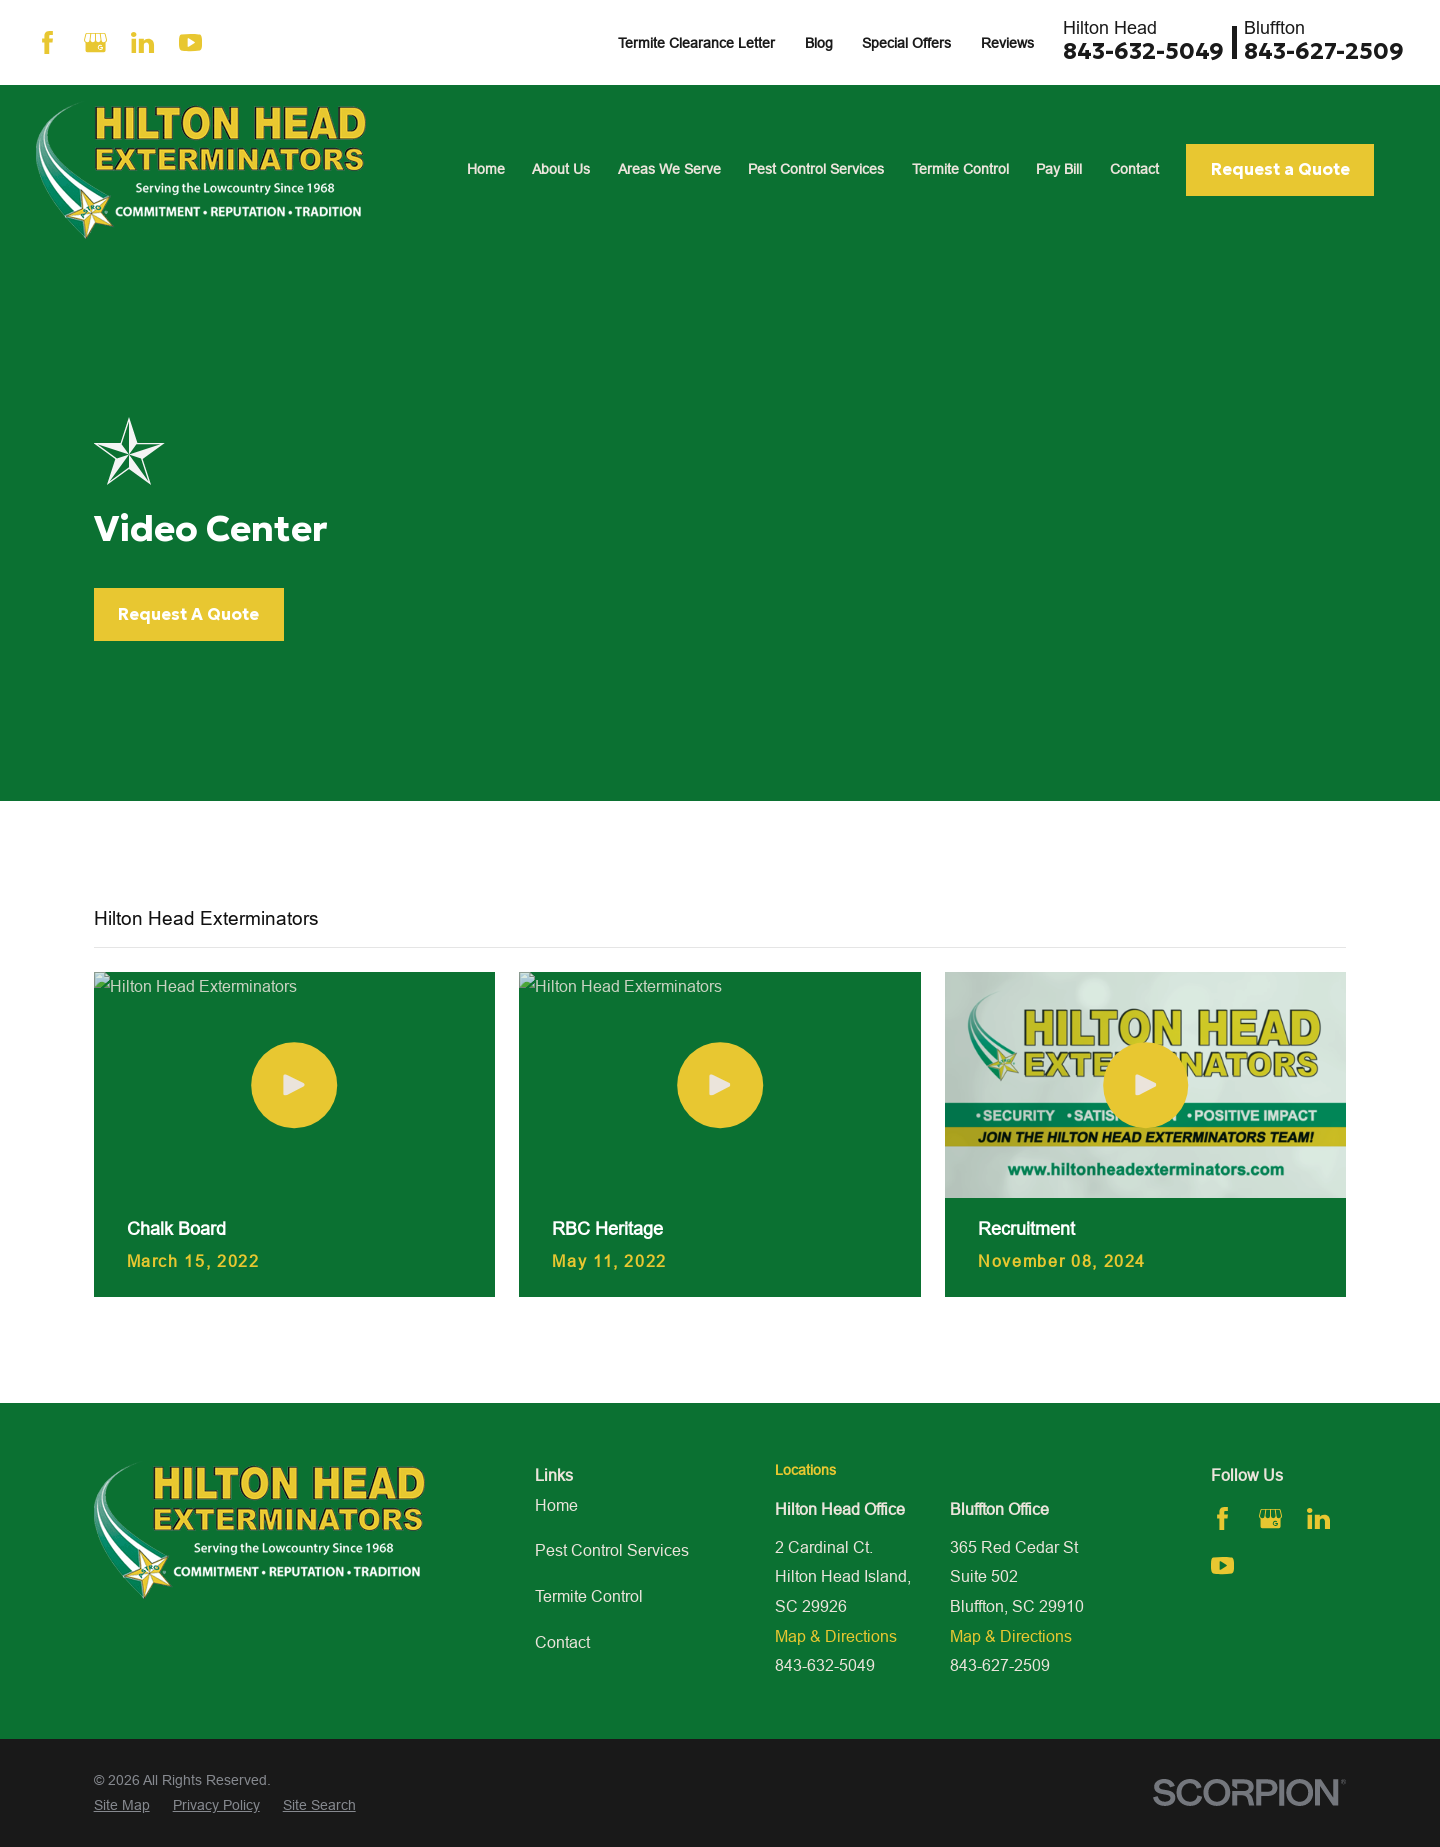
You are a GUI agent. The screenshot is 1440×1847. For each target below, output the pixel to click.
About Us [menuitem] (561, 169)
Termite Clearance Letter (696, 43)
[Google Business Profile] (95, 42)
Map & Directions (836, 1636)
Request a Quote (1280, 169)
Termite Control (589, 1596)
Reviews (1007, 43)
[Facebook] (47, 42)
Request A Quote (188, 614)
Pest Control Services (612, 1550)
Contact (562, 1642)
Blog (819, 43)
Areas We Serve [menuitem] (669, 169)
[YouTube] (190, 42)
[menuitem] (122, 1805)
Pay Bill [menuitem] (1059, 169)
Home (556, 1505)
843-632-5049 (1143, 51)
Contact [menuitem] (1134, 169)
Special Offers (906, 43)
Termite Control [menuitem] (960, 169)
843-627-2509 (1324, 51)
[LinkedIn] (142, 42)
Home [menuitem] (486, 169)
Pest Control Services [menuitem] (816, 169)
